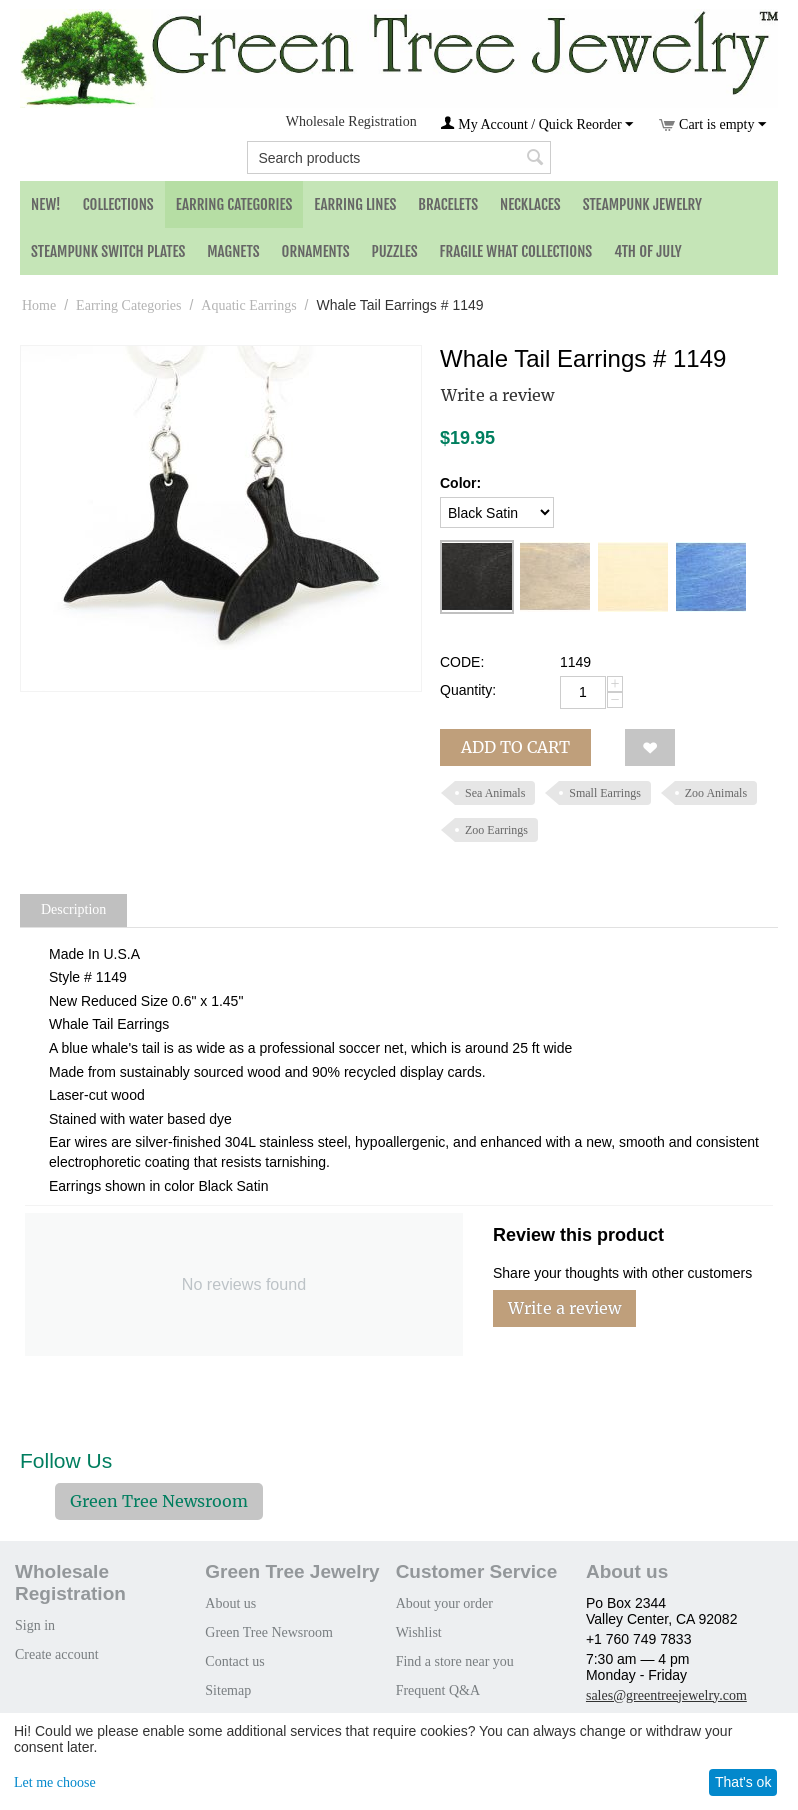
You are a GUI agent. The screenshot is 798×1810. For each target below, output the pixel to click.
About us (230, 1603)
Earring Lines (355, 204)
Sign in (35, 1625)
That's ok (743, 1782)
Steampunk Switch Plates (108, 251)
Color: (460, 483)
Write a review (497, 395)
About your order (444, 1603)
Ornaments (316, 251)
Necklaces (530, 204)
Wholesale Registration (351, 121)
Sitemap (228, 1690)
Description (73, 909)
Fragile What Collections (516, 251)
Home (39, 305)
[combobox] (398, 157)
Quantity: (468, 690)
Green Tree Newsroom (159, 1501)
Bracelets (448, 204)
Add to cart (515, 747)
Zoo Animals (716, 793)
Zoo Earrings (496, 830)
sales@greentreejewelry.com (666, 1695)
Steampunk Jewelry (642, 204)
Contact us (235, 1661)
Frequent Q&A (438, 1690)
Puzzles (395, 251)
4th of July (648, 251)
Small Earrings (605, 793)
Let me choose (55, 1782)
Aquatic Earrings (248, 305)
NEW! (46, 204)
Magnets (233, 251)
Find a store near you (455, 1661)
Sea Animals (495, 793)
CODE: (462, 662)
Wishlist (419, 1632)
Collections (118, 204)
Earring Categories (234, 204)
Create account (57, 1654)
